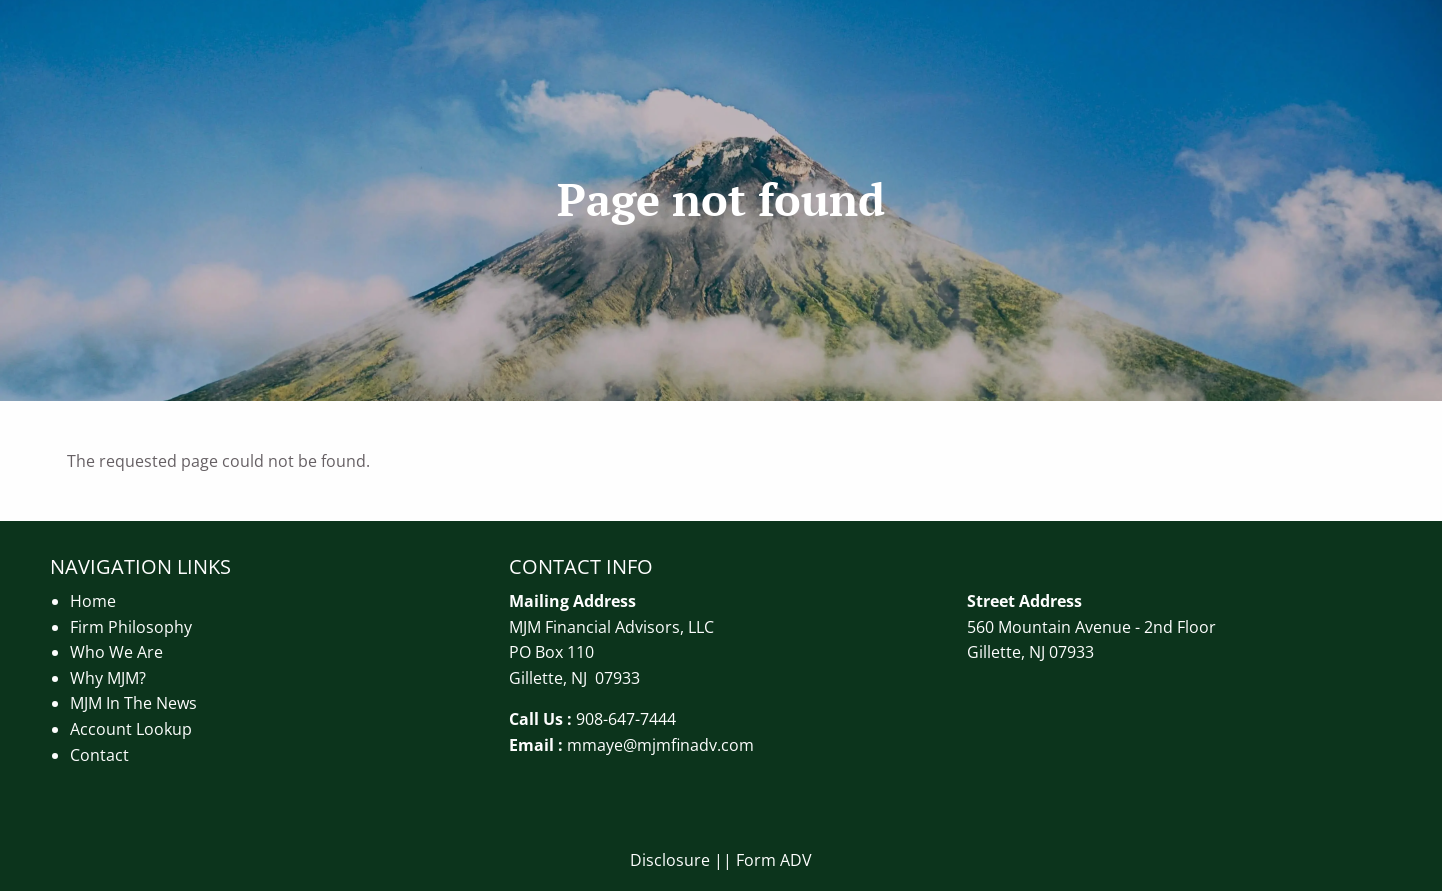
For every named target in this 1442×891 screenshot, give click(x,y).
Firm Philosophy (131, 627)
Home (93, 601)
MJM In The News (133, 703)
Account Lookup (131, 729)
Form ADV (774, 860)
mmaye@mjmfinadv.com (660, 745)
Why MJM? (108, 678)
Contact (99, 755)
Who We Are (116, 652)
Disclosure (670, 860)
